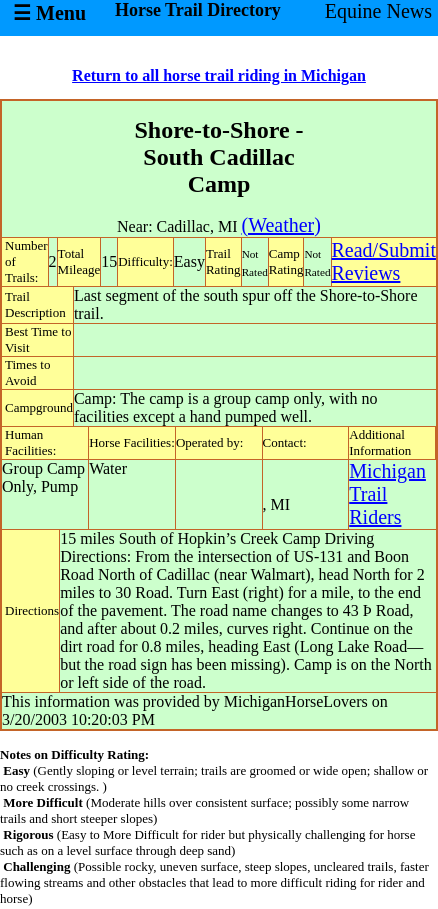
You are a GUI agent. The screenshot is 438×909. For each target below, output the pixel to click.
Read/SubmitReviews (384, 261)
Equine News (378, 11)
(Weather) (280, 225)
